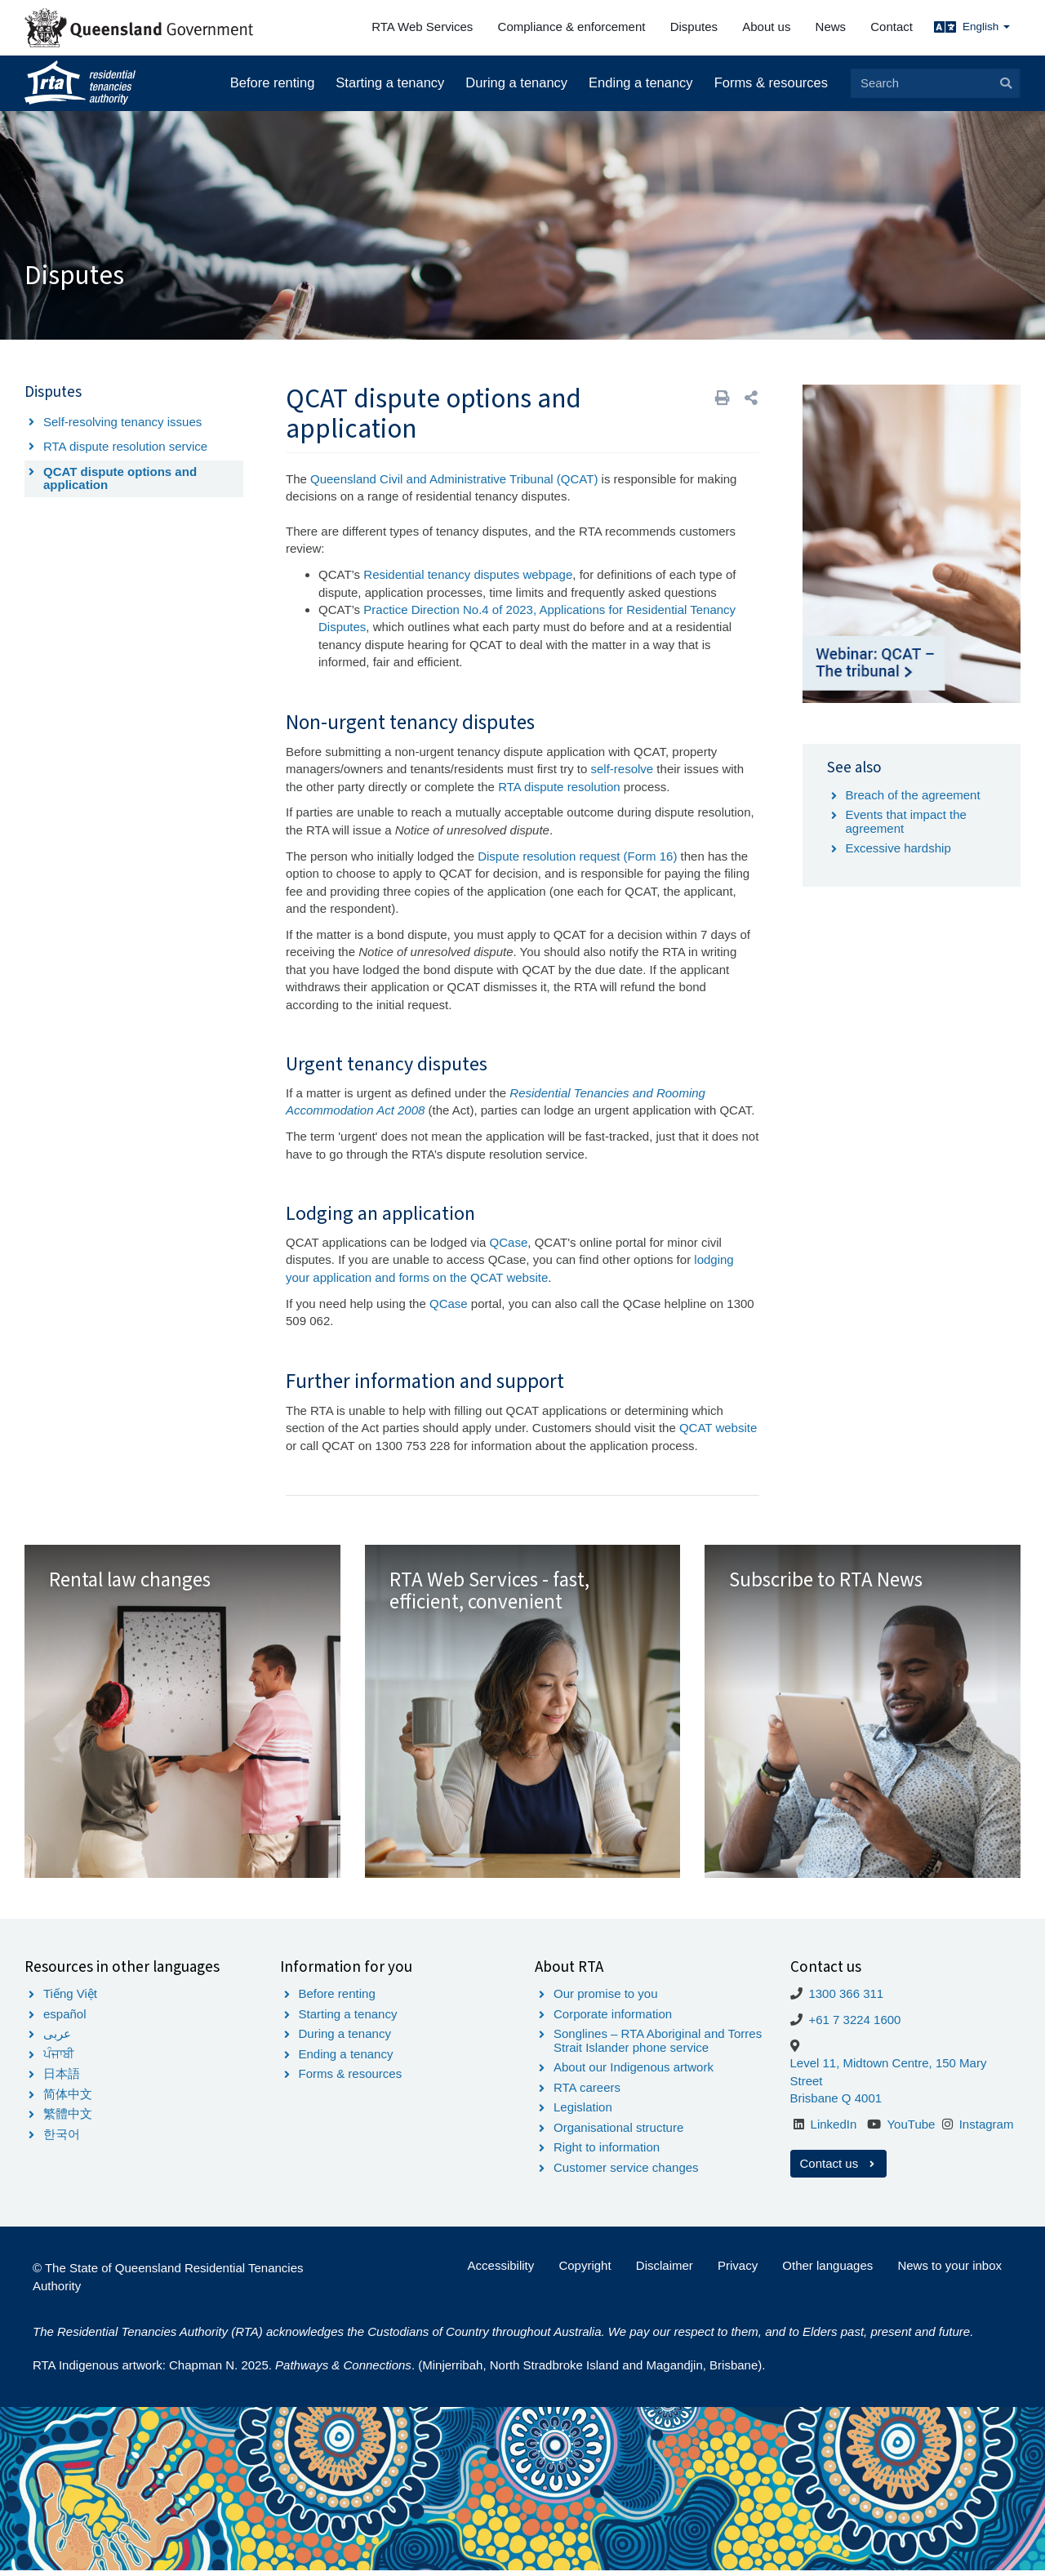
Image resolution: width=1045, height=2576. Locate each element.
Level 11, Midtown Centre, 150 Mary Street (888, 2077)
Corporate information (613, 2020)
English (986, 26)
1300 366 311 (845, 1999)
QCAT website (718, 1428)
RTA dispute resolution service (125, 446)
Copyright (584, 2271)
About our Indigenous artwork (634, 2073)
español (65, 2020)
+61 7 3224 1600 (854, 2025)
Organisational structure (618, 2133)
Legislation (583, 2113)
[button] (751, 398)
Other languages (827, 2271)
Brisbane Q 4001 (836, 2104)
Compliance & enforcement (572, 26)
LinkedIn (834, 2130)
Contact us (839, 2169)
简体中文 (67, 2100)
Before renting (272, 82)
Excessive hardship (898, 848)
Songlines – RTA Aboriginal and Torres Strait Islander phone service (658, 2046)
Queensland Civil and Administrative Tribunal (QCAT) (454, 479)
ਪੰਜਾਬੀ (58, 2060)
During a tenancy (516, 82)
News (831, 26)
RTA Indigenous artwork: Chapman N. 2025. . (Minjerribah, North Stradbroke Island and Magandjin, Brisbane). (399, 2371)
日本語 (61, 2079)
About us (766, 26)
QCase (509, 1242)
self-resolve (622, 769)
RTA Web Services (422, 26)
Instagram (986, 2130)
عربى (57, 2039)
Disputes (694, 26)
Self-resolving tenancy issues (122, 422)
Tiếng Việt (70, 1999)
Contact (891, 26)
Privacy (738, 2271)
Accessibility (501, 2271)
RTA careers (587, 2093)
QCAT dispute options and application (120, 478)
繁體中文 (67, 2119)
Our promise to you (606, 1999)
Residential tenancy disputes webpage (467, 574)
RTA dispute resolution (559, 787)
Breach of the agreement (913, 795)
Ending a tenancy (641, 82)
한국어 (61, 2140)
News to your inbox (949, 2271)
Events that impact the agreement (906, 821)
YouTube (911, 2130)
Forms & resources (771, 82)
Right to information (607, 2153)
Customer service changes (626, 2173)
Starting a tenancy (390, 82)
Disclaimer (664, 2271)
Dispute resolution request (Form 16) (577, 856)
